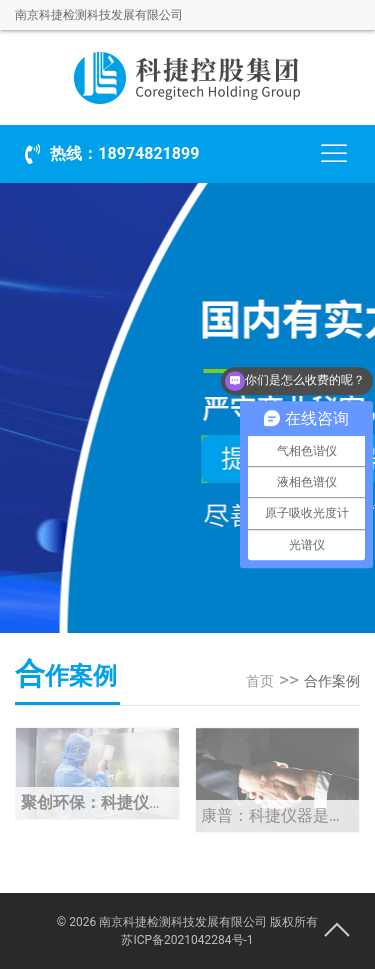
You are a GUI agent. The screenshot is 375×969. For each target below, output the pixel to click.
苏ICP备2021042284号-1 (187, 940)
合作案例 (332, 681)
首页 (260, 681)
